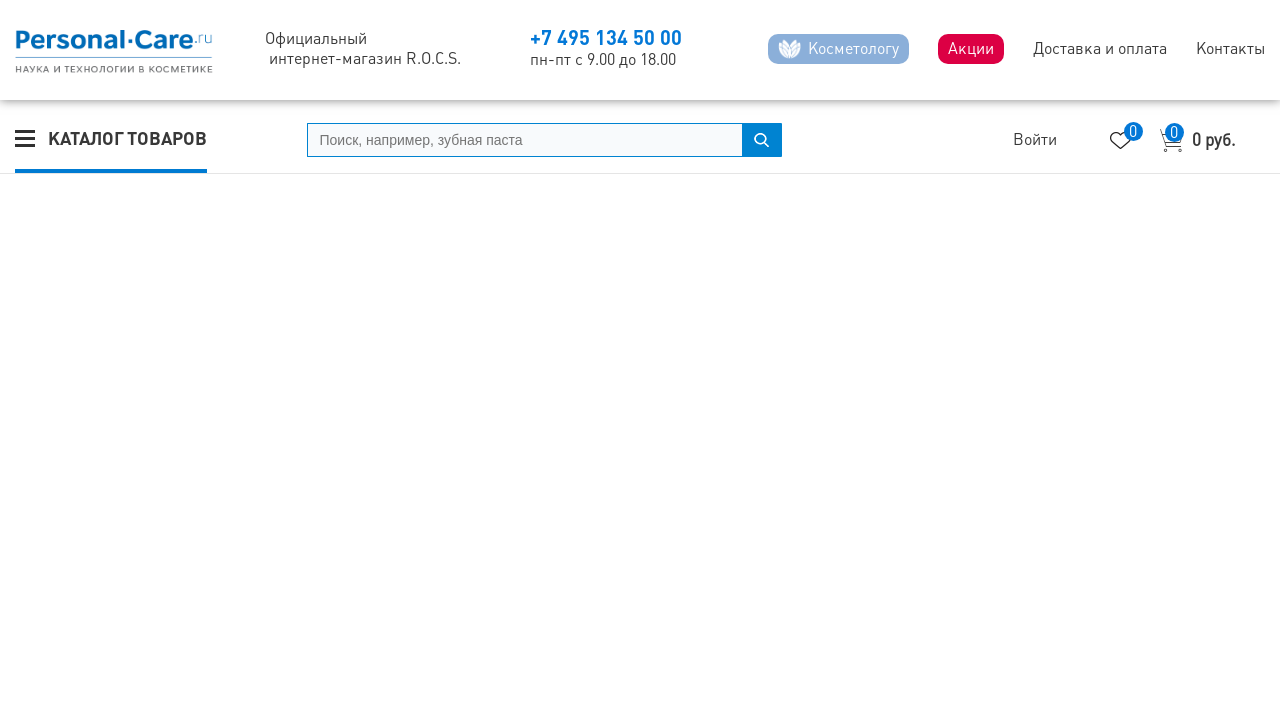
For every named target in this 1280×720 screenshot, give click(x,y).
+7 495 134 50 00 (606, 37)
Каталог (127, 138)
